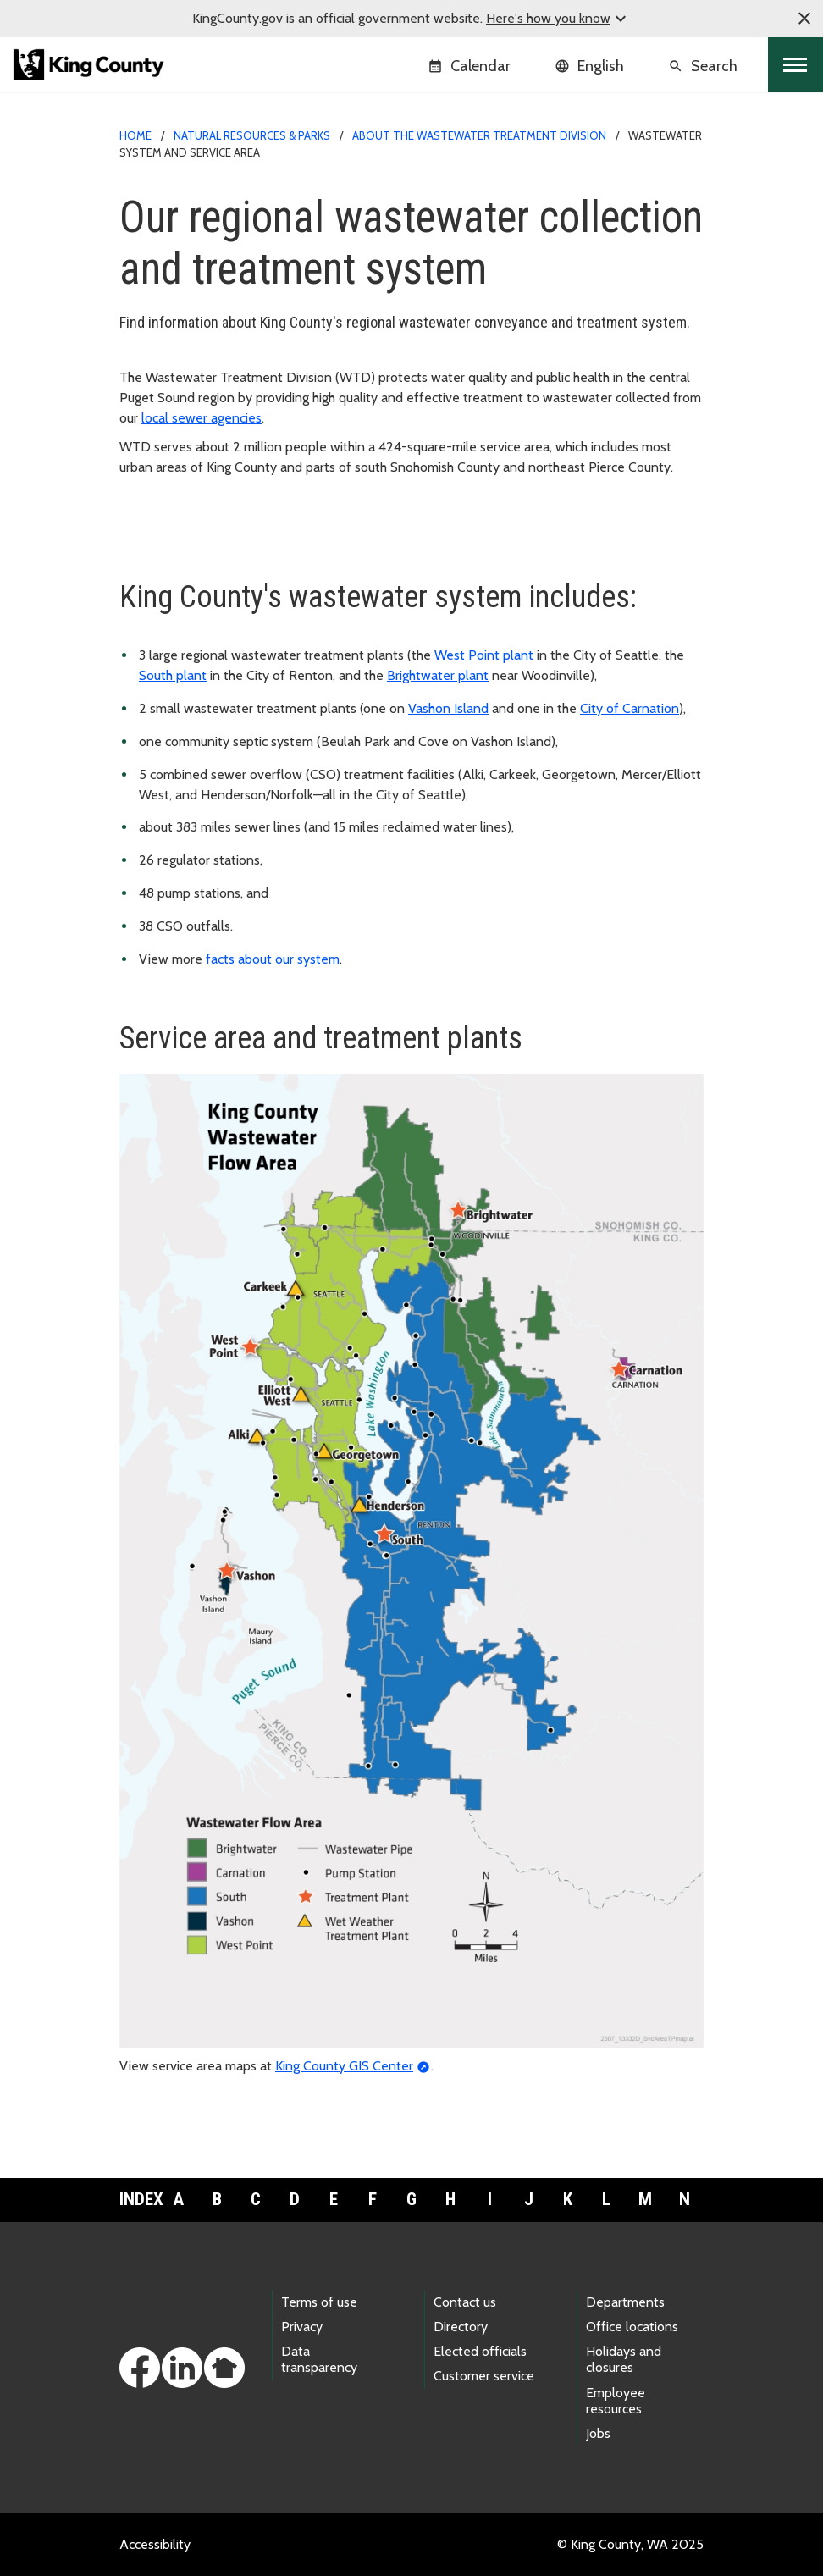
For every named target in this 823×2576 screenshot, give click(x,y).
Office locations (632, 2327)
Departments (625, 2302)
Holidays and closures (623, 2359)
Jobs (598, 2433)
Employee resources (615, 2401)
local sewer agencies (201, 418)
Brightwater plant (438, 675)
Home (135, 135)
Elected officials (480, 2351)
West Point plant (483, 655)
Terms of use (319, 2302)
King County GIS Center (344, 2066)
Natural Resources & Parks (252, 135)
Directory (461, 2327)
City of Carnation (629, 708)
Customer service (484, 2376)
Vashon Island (448, 708)
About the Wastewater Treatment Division (479, 135)
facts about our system (273, 959)
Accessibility (155, 2544)
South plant (173, 675)
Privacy (302, 2327)
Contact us (465, 2302)
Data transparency (319, 2359)
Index (138, 2199)
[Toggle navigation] (795, 64)
